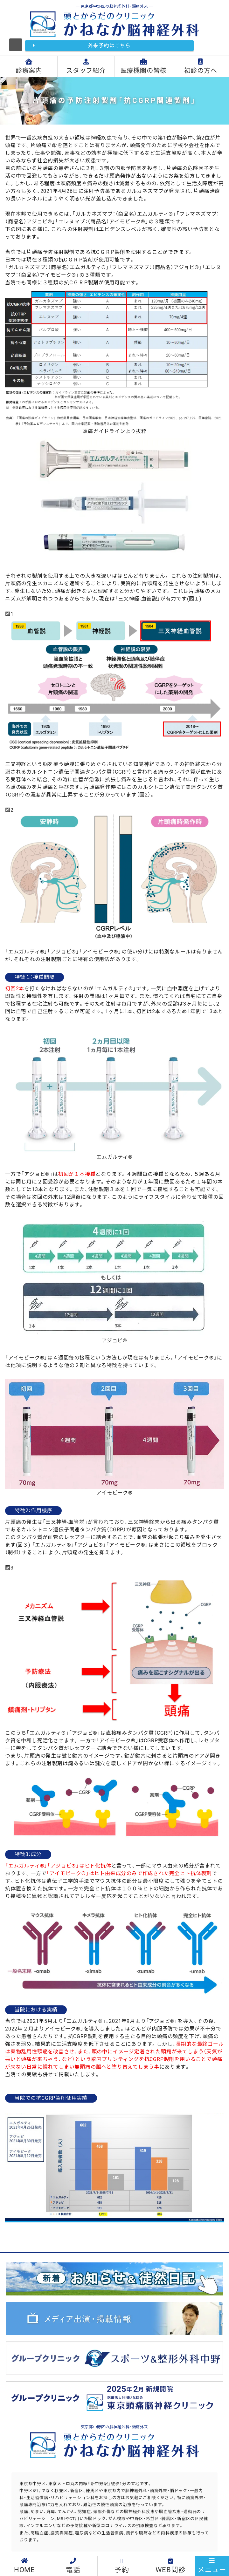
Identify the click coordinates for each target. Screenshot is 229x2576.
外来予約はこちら (109, 46)
